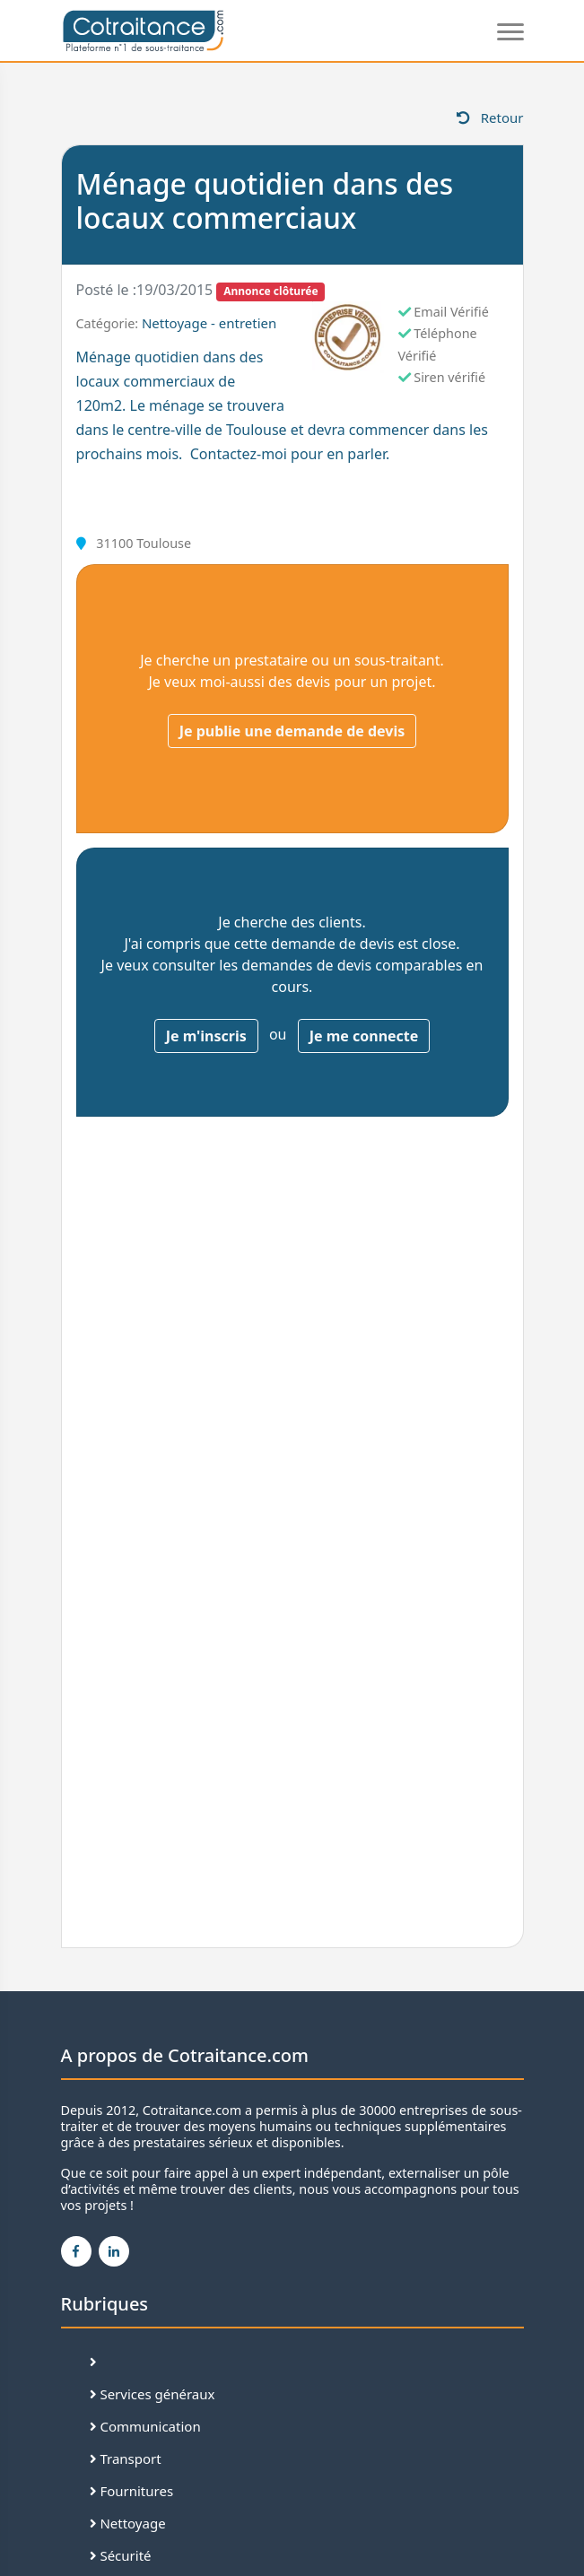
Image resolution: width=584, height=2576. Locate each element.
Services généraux (152, 2394)
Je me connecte (364, 1036)
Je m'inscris (206, 1036)
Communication (145, 2426)
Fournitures (132, 2491)
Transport (125, 2458)
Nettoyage (128, 2523)
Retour (490, 117)
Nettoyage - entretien (209, 323)
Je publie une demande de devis (292, 731)
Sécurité (121, 2555)
